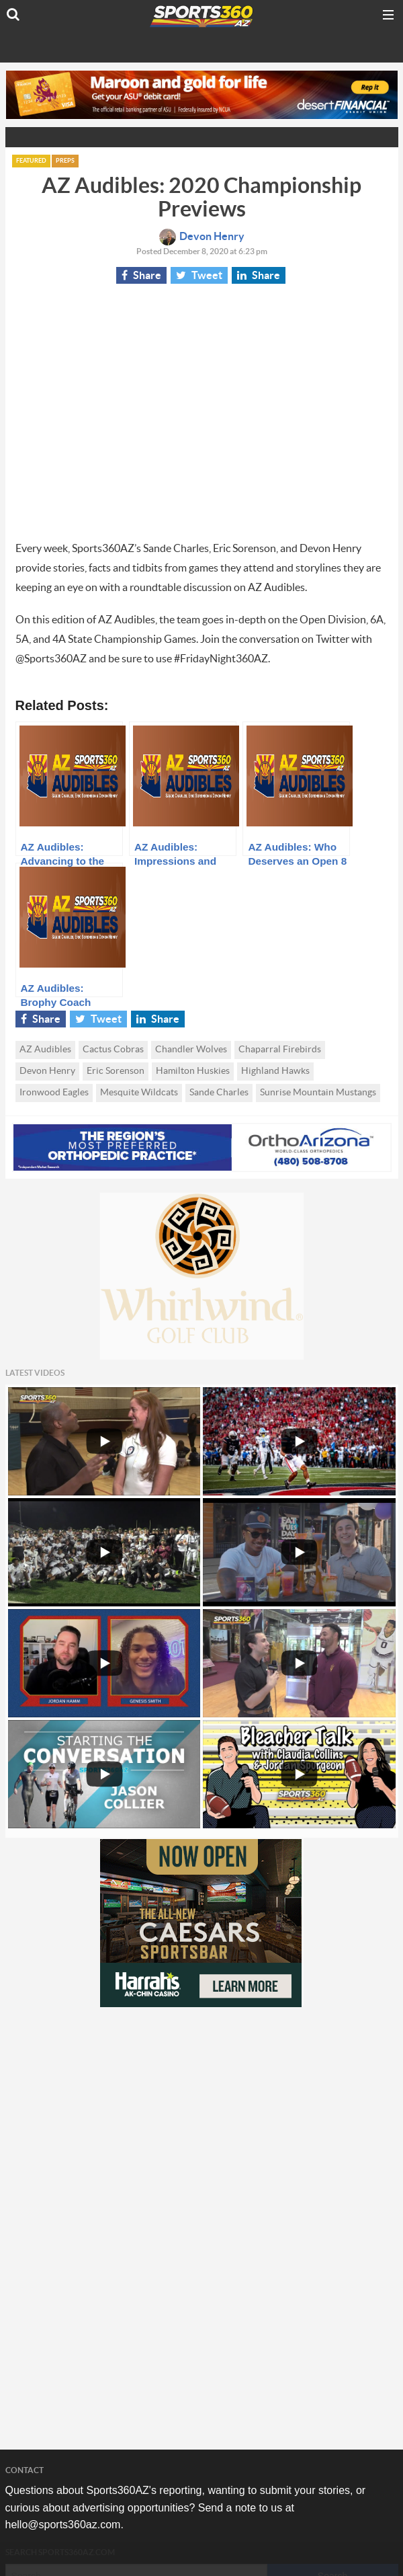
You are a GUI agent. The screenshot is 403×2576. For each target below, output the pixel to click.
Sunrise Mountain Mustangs (318, 1092)
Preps (65, 161)
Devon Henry (201, 236)
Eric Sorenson (115, 1071)
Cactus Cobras (113, 1049)
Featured (31, 161)
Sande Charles (219, 1092)
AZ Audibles (45, 1049)
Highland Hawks (275, 1071)
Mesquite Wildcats (139, 1092)
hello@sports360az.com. (64, 2524)
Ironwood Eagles (54, 1092)
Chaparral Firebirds (279, 1049)
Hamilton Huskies (193, 1071)
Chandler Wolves (191, 1049)
